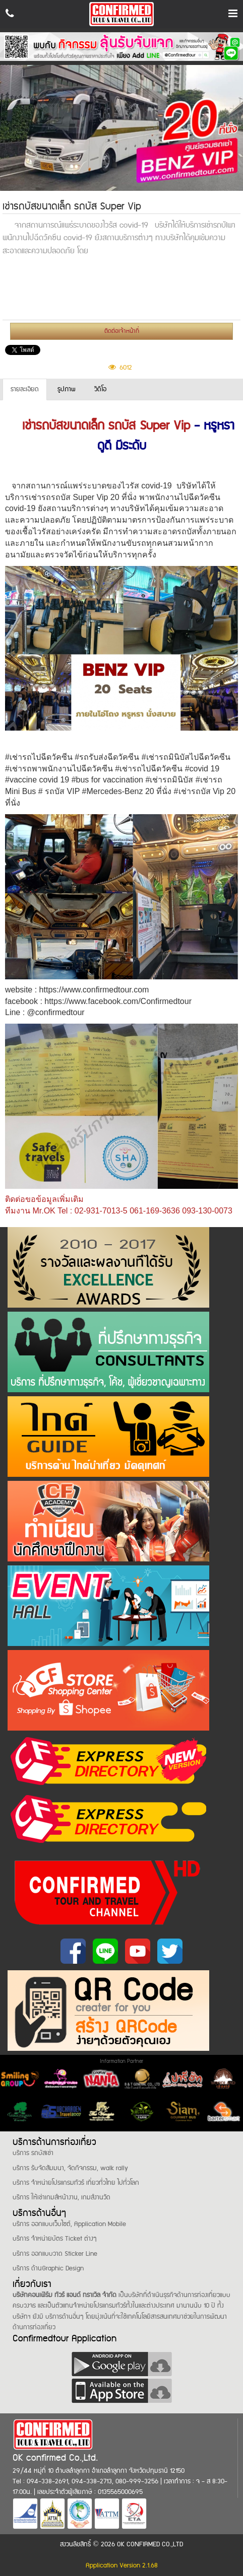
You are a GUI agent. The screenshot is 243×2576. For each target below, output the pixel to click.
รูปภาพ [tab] (66, 389)
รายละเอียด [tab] (25, 389)
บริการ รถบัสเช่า (33, 2153)
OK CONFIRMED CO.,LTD (150, 2544)
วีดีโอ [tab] (100, 389)
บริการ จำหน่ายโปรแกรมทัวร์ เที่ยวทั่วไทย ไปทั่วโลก (76, 2182)
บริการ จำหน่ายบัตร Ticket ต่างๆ (55, 2238)
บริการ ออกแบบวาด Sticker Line (55, 2253)
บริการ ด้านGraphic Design (48, 2268)
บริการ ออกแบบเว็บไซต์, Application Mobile (69, 2224)
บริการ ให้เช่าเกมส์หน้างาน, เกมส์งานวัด (61, 2197)
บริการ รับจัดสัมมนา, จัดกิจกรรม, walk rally (70, 2168)
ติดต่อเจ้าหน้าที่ (121, 331)
